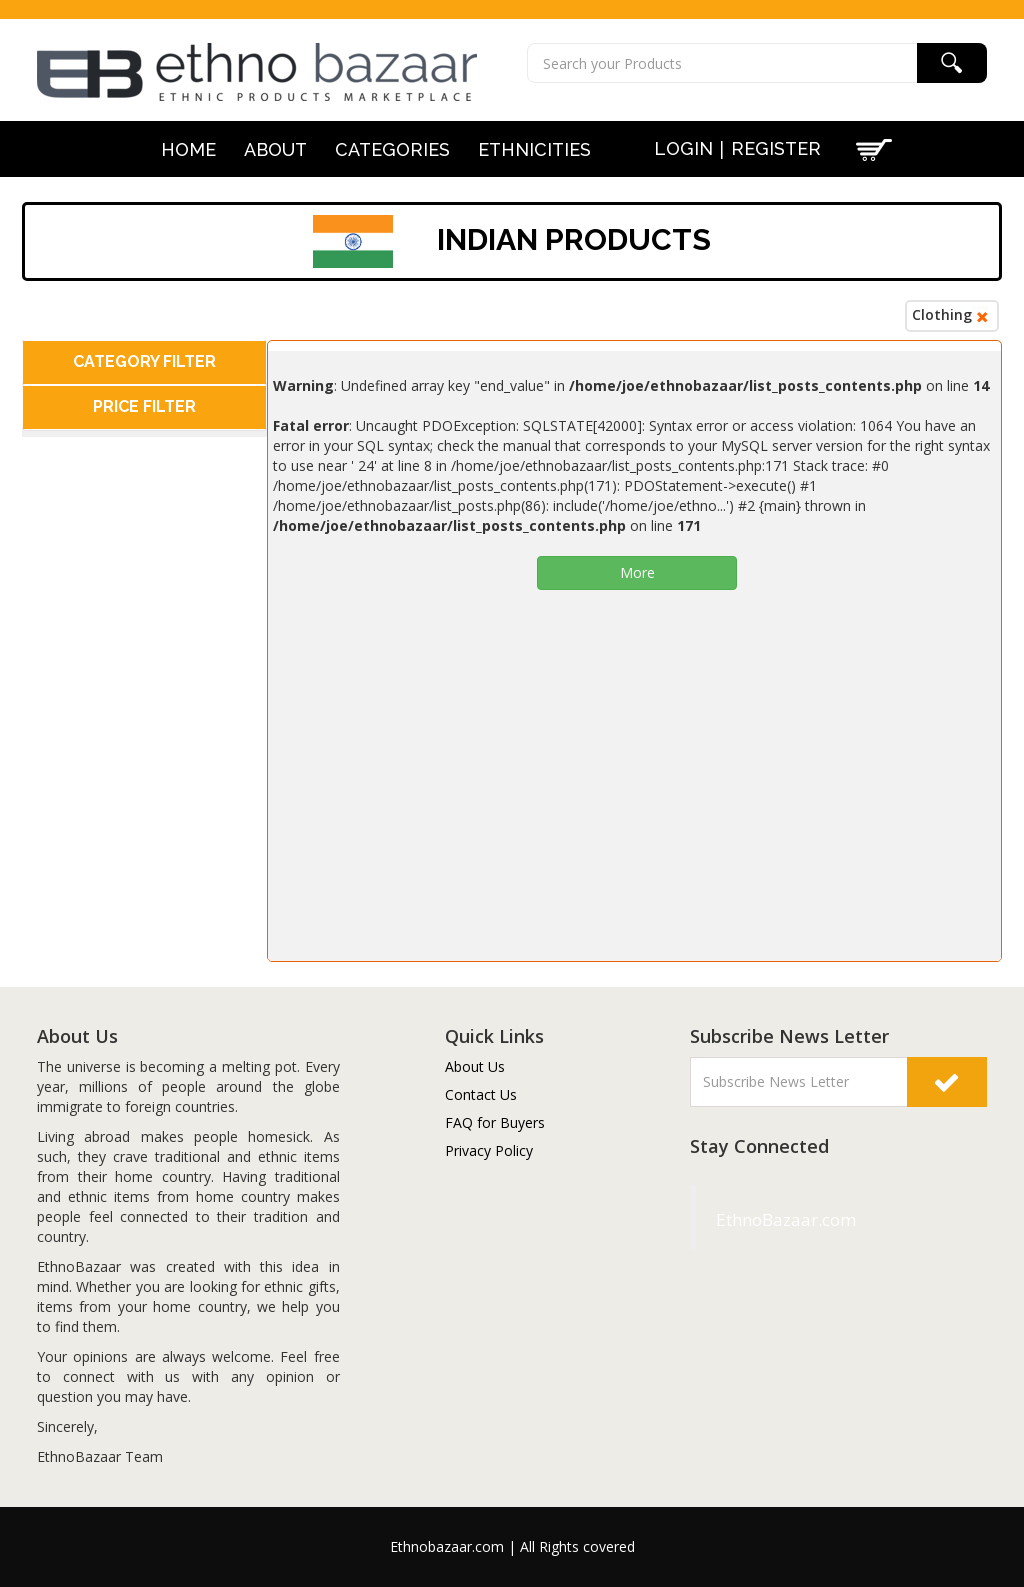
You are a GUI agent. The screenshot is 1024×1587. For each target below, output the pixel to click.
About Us (475, 1066)
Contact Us (481, 1094)
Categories (392, 150)
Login (683, 148)
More (637, 572)
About (275, 150)
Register (776, 148)
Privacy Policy (489, 1150)
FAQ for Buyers (495, 1122)
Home (188, 150)
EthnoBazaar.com (739, 1219)
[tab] (144, 362)
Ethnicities (534, 150)
